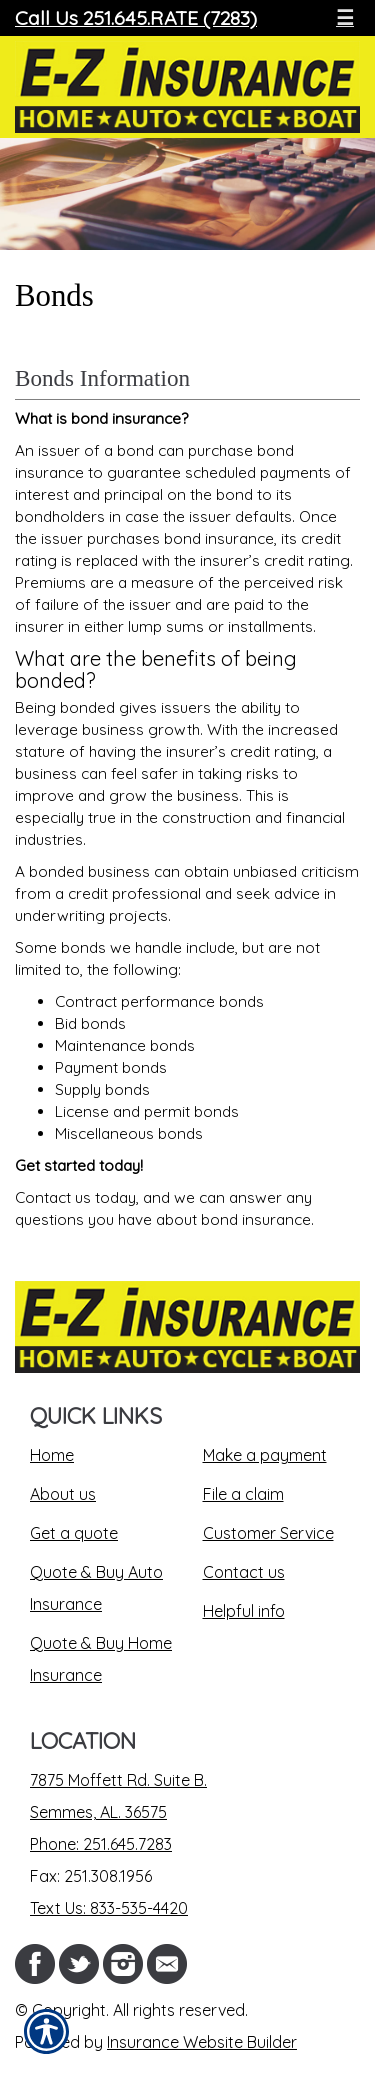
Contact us (244, 1572)
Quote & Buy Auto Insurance (96, 1588)
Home (52, 1455)
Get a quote (74, 1533)
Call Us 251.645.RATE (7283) (136, 17)
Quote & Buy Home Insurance (101, 1659)
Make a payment (265, 1455)
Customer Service (268, 1533)
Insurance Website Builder (202, 2042)
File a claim (243, 1494)
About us (63, 1494)
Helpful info (244, 1611)
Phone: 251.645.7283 (101, 1844)
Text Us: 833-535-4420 (109, 1908)
